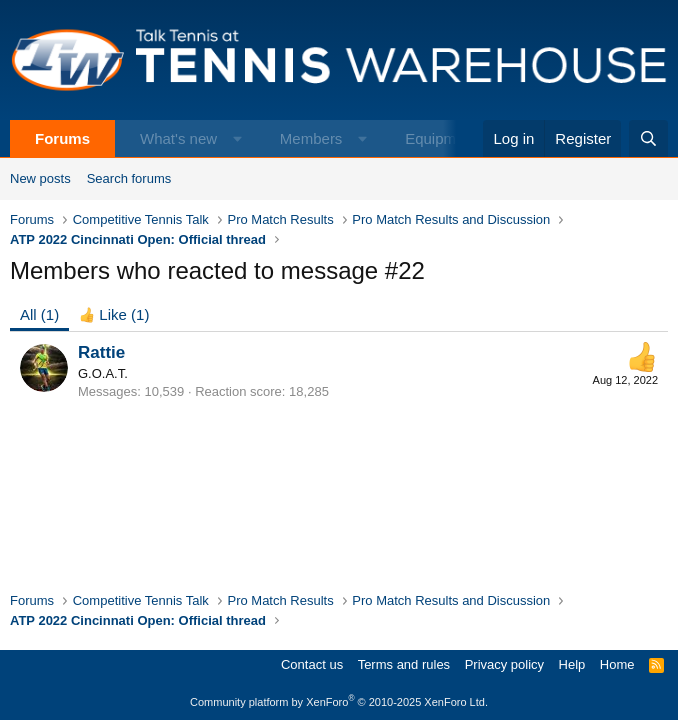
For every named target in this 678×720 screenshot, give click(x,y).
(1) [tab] (39, 314)
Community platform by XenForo (339, 702)
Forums (62, 138)
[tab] (114, 314)
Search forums (129, 178)
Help (572, 664)
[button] (237, 138)
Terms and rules (404, 664)
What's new (178, 138)
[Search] (648, 138)
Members (311, 138)
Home (617, 664)
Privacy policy (504, 664)
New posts (40, 178)
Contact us (312, 664)
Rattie (101, 352)
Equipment (441, 138)
